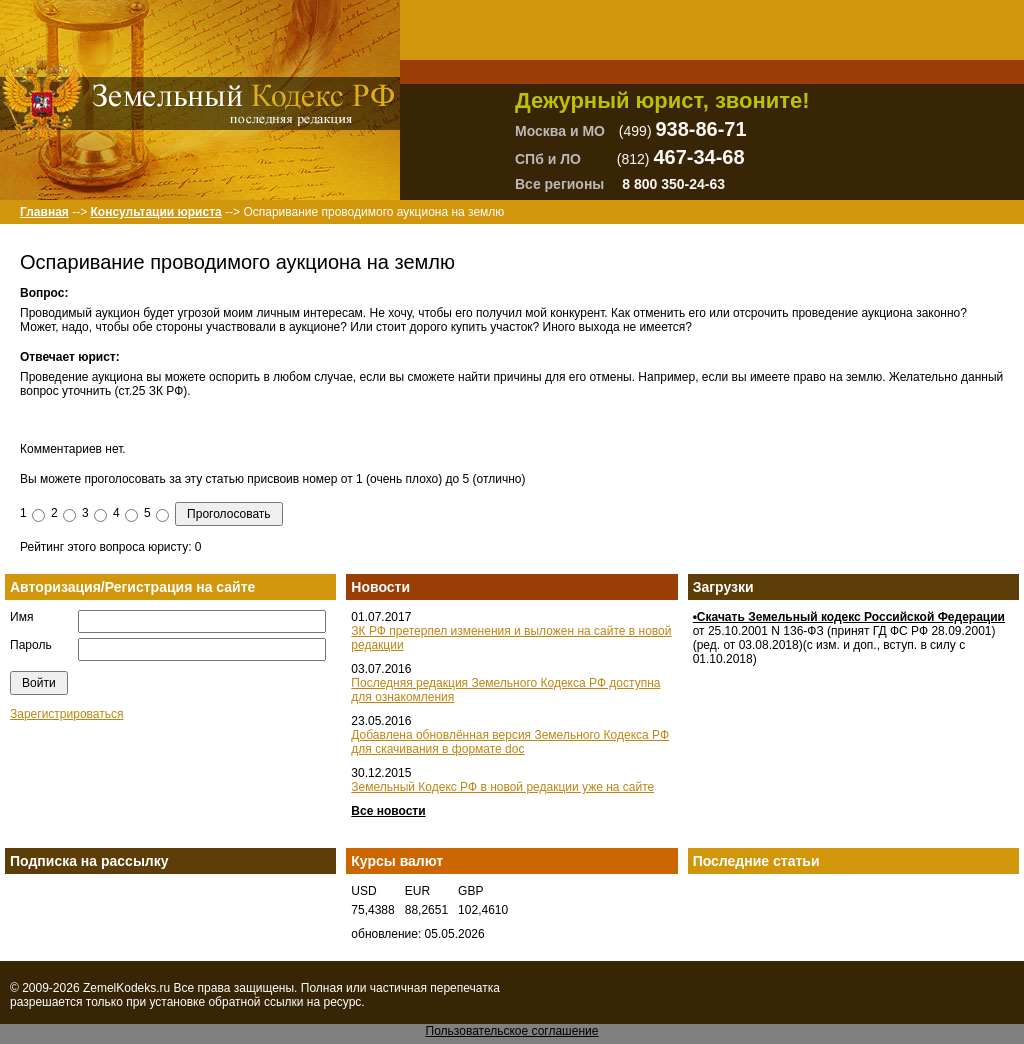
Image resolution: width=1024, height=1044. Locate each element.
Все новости (388, 811)
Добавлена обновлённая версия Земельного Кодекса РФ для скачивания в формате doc (510, 742)
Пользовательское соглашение (512, 1031)
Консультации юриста (155, 212)
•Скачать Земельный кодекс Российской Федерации (849, 617)
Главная (44, 212)
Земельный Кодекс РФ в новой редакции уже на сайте (502, 787)
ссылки (284, 1002)
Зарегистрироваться (66, 714)
